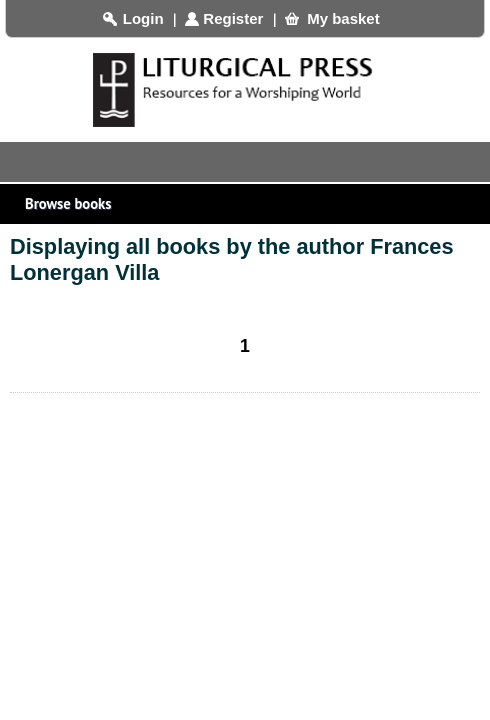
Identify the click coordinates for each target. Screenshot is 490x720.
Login (143, 18)
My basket (343, 18)
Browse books (250, 209)
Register (233, 18)
